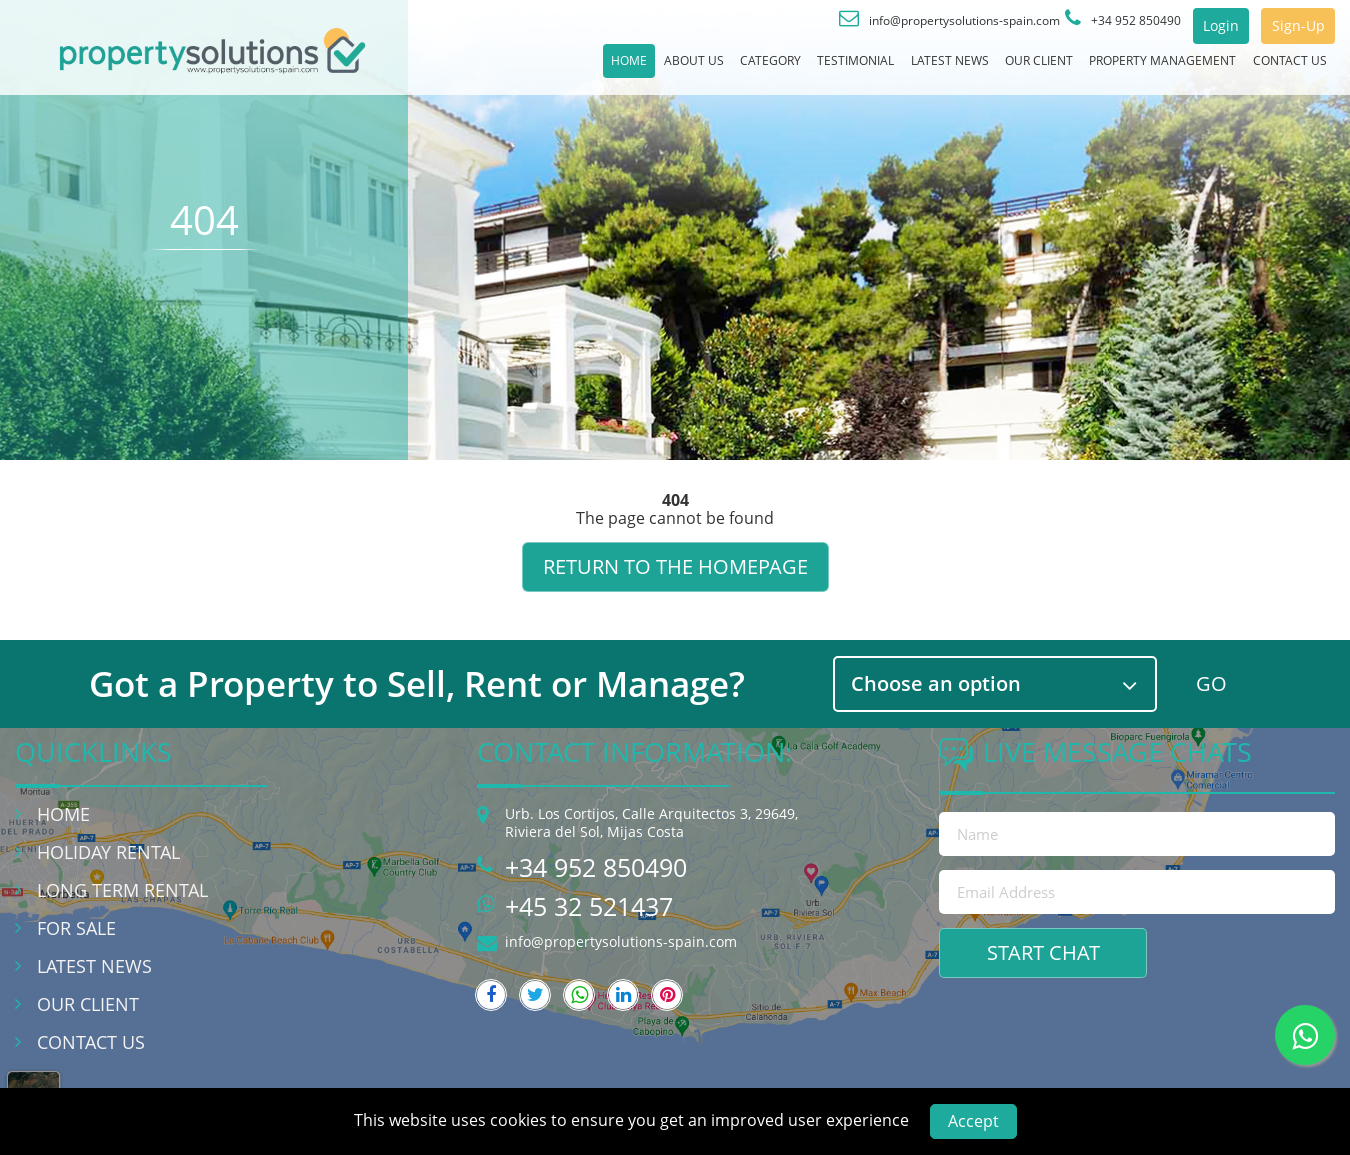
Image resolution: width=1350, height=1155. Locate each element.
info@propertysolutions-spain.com (621, 941)
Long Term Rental (122, 890)
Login (1186, 26)
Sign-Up (1286, 26)
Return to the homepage (675, 566)
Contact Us (1278, 69)
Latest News (850, 69)
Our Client (963, 69)
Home (441, 69)
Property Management (1119, 69)
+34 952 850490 (596, 867)
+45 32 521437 (589, 906)
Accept (973, 1121)
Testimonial (731, 69)
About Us (525, 69)
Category (623, 69)
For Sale (76, 928)
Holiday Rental (108, 852)
